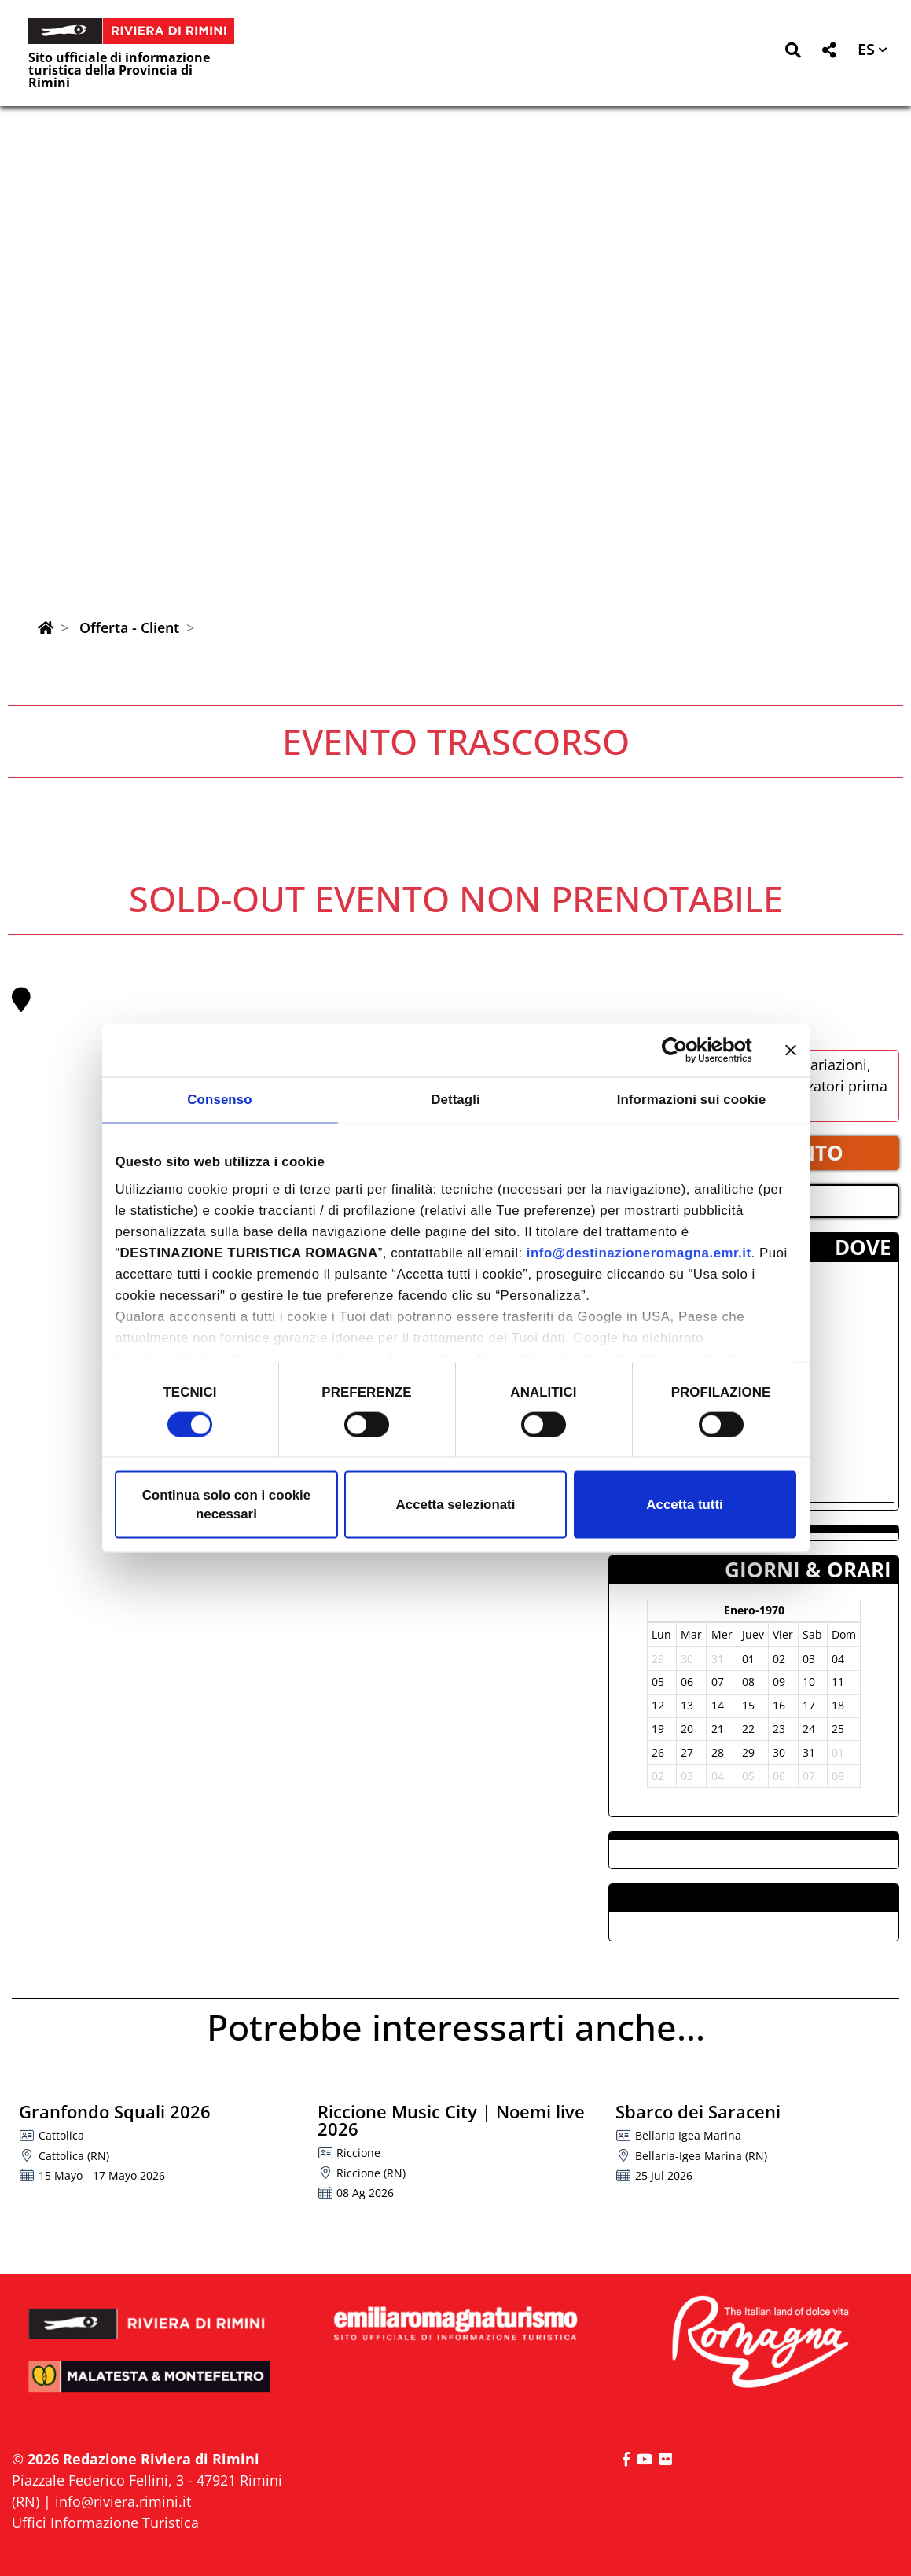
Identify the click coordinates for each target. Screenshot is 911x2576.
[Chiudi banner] (790, 1049)
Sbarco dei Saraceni (698, 2111)
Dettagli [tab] (455, 1099)
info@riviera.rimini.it (123, 2501)
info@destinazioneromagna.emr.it (639, 1253)
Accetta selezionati (456, 1504)
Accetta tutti (684, 1504)
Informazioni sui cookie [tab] (691, 1099)
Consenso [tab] (219, 1099)
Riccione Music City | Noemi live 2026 (451, 2120)
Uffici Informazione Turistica (105, 2522)
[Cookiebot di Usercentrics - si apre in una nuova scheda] (683, 1049)
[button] (792, 53)
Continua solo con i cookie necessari (226, 1505)
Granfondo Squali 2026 (115, 2111)
